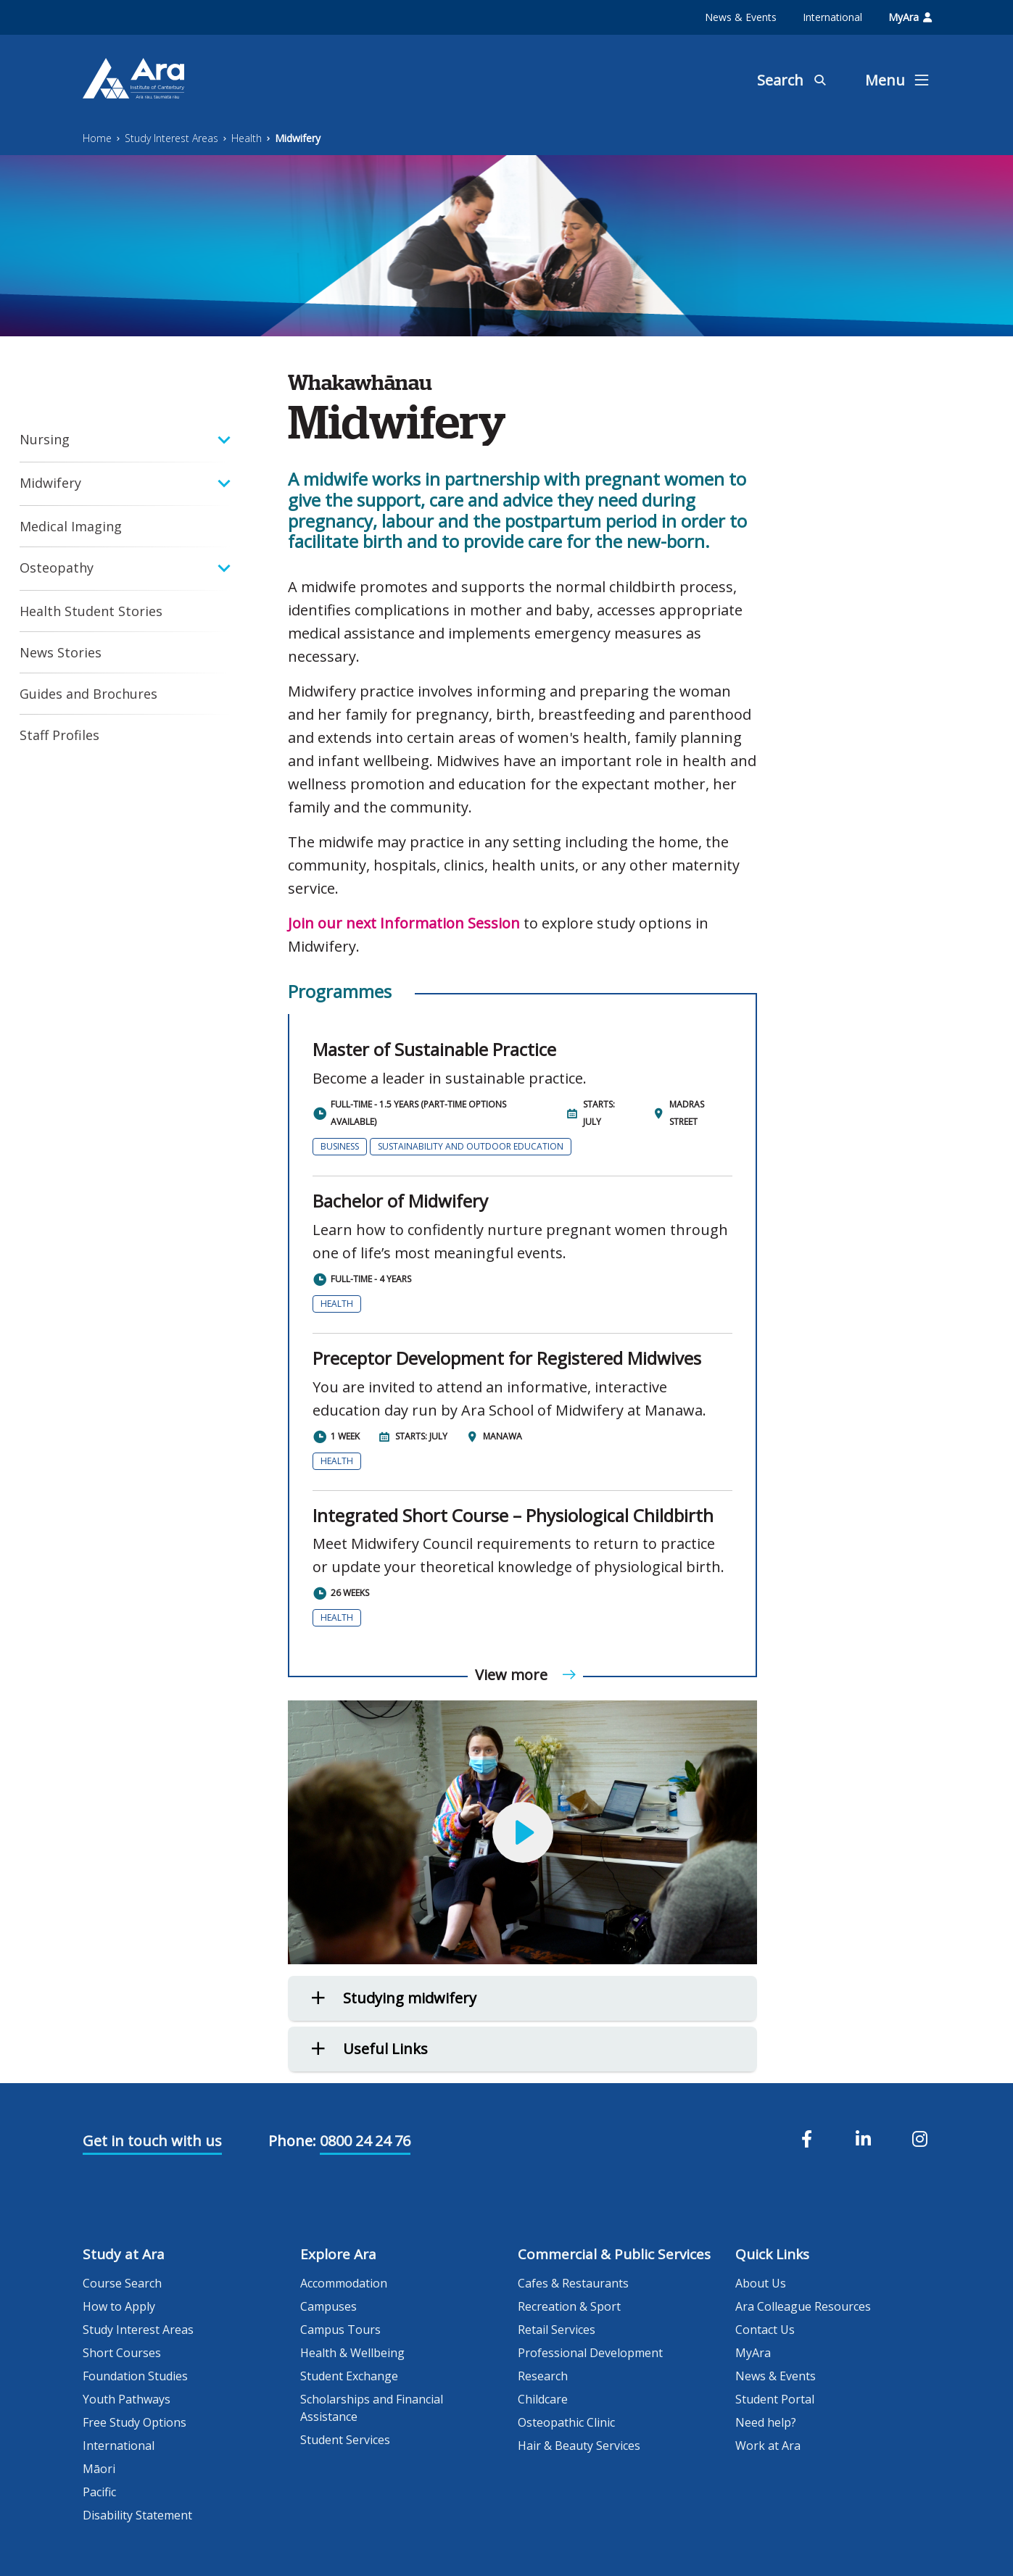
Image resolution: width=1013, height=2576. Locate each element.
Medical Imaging (71, 526)
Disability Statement (137, 2515)
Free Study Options (134, 2422)
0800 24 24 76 (365, 2141)
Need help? (765, 2422)
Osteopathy (57, 567)
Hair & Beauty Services (579, 2446)
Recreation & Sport (569, 2306)
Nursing (45, 439)
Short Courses (122, 2353)
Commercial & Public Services (614, 2254)
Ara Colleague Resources (803, 2306)
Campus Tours (340, 2330)
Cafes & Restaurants (573, 2283)
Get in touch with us (152, 2141)
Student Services (345, 2440)
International (832, 17)
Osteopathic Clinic (566, 2422)
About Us (760, 2283)
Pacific (99, 2492)
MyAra (910, 17)
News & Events (741, 17)
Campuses (328, 2306)
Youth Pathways (126, 2399)
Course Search (122, 2283)
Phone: (292, 2141)
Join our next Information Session (404, 923)
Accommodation (343, 2283)
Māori (99, 2469)
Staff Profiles (59, 735)
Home (97, 138)
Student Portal (774, 2399)
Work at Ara (768, 2446)
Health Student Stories (91, 611)
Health (246, 138)
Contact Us (765, 2330)
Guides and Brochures (88, 693)
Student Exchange (349, 2376)
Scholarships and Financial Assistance (371, 2408)
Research (543, 2376)
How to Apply (119, 2306)
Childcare (543, 2399)
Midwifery (298, 138)
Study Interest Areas (171, 138)
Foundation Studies (135, 2376)
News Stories (61, 652)
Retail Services (556, 2330)
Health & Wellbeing (352, 2353)
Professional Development (590, 2353)
